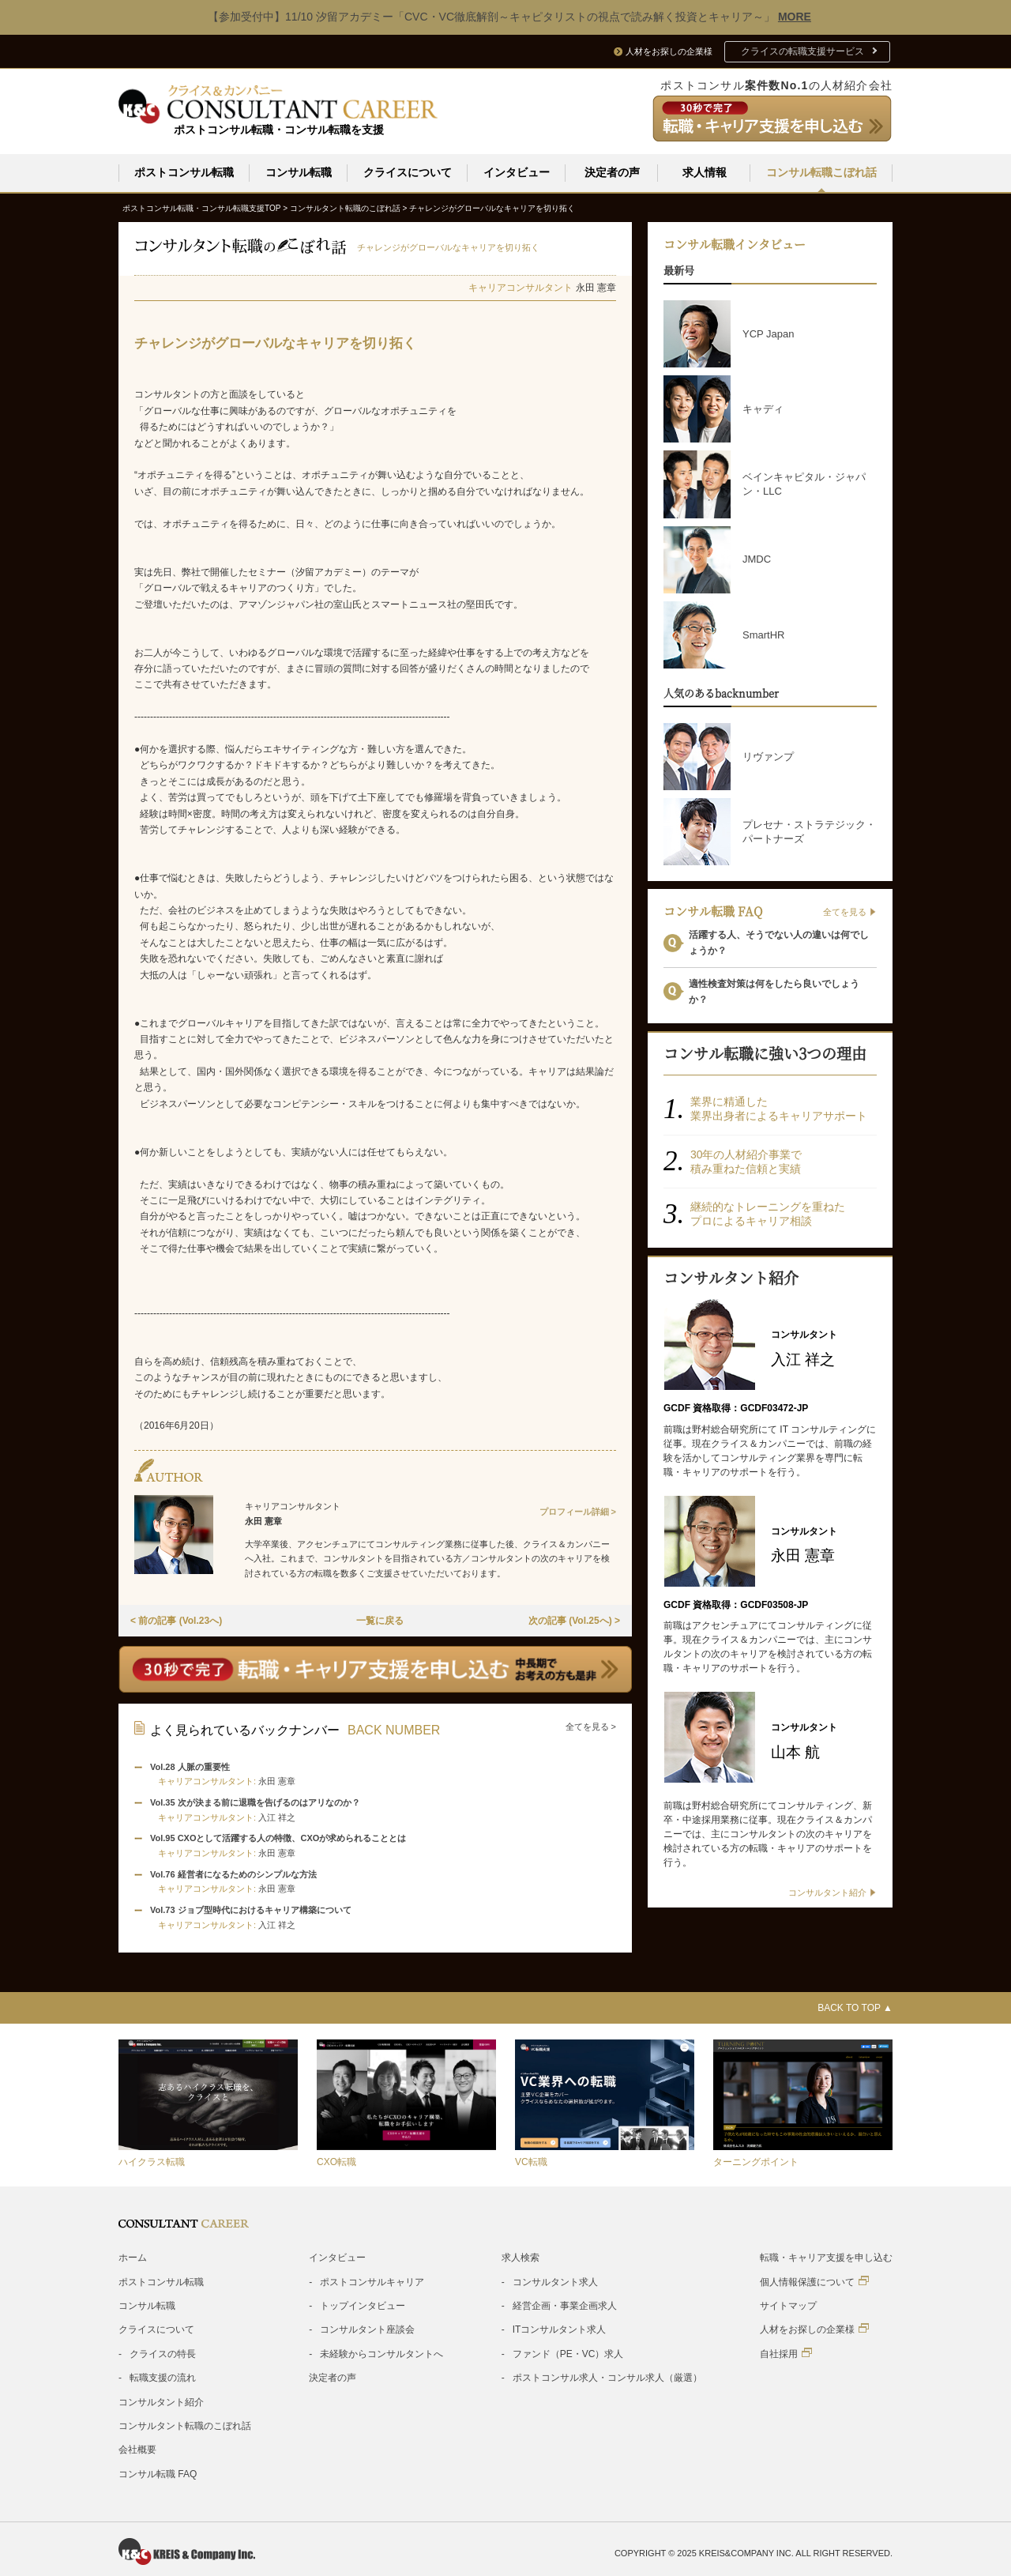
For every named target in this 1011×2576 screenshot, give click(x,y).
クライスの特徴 (771, 1154)
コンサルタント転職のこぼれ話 (184, 2425)
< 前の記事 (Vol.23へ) (176, 1619)
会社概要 (137, 2448)
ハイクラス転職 (151, 2161)
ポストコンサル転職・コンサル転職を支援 (279, 129)
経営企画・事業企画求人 (565, 2304)
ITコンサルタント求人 (560, 2328)
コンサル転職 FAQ (157, 2473)
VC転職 (531, 2161)
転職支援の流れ (163, 2376)
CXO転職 (336, 2161)
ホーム (132, 2256)
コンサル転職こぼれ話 (821, 172)
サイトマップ (788, 2304)
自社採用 (786, 2353)
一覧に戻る (380, 1619)
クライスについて (407, 172)
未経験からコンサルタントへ (381, 2353)
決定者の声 (612, 172)
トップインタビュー (362, 2304)
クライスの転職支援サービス (802, 51)
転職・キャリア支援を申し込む (826, 2256)
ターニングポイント (756, 2161)
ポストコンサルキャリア (372, 2281)
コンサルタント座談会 (367, 2328)
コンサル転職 (298, 172)
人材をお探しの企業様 (814, 2328)
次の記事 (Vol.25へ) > (574, 1619)
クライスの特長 (163, 2353)
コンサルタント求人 (555, 2281)
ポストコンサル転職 (184, 172)
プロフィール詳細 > (577, 1511)
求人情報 (704, 172)
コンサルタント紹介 (161, 2401)
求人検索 (520, 2256)
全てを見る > (591, 1726)
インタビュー (516, 172)
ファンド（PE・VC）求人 (568, 2353)
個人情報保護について (814, 2281)
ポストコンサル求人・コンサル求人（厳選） (607, 2376)
